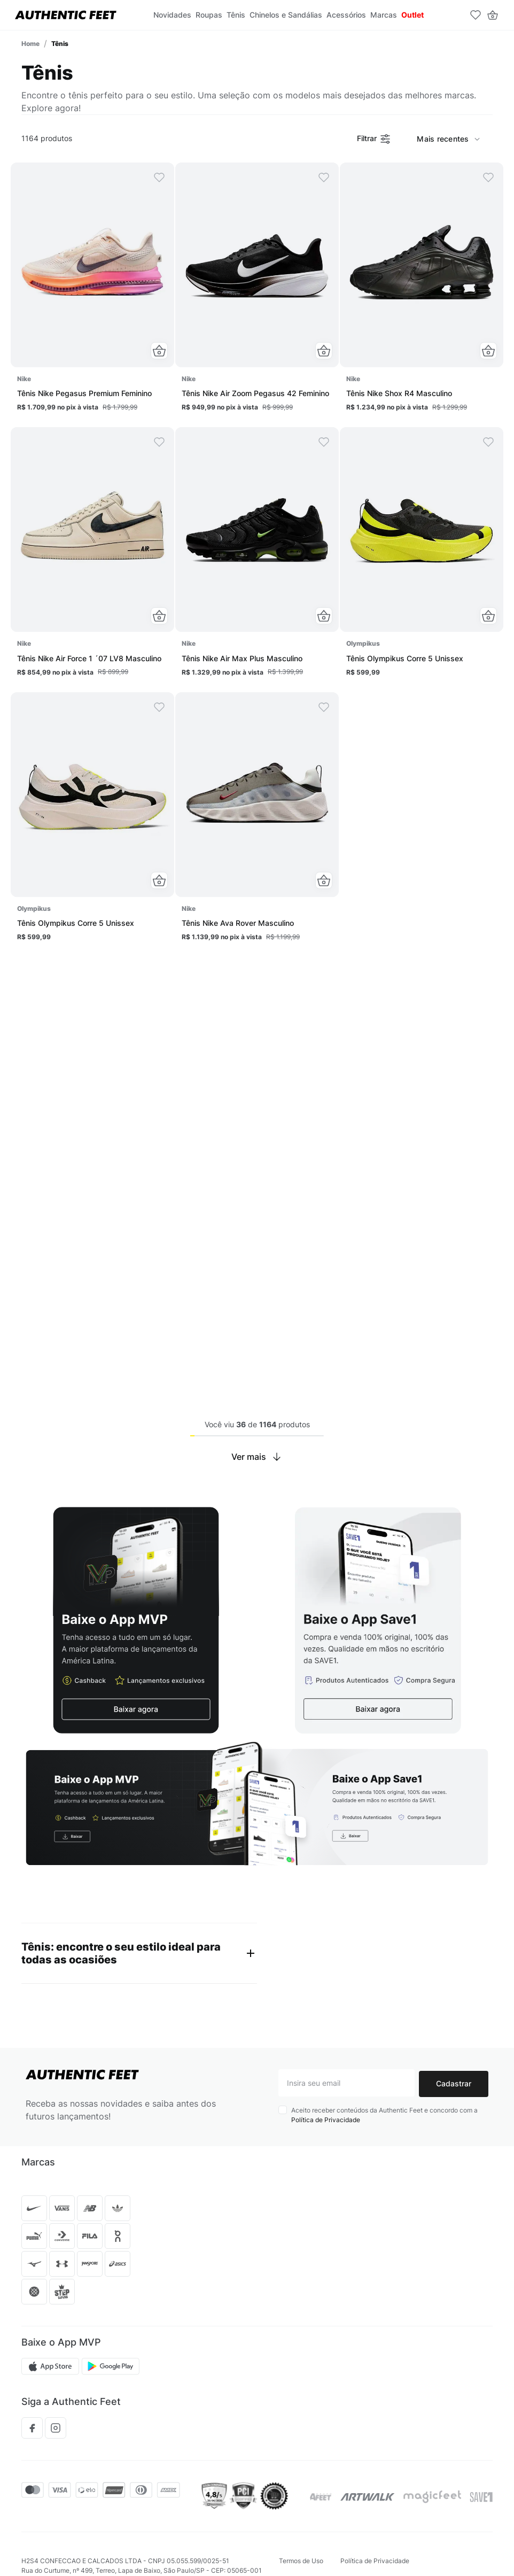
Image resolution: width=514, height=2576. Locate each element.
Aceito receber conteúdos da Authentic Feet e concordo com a (384, 2116)
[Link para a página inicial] (30, 44)
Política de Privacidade (325, 2121)
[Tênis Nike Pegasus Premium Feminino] (92, 291)
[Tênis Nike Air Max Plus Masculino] (257, 556)
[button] (159, 351)
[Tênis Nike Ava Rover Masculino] (257, 821)
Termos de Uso (301, 2563)
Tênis (59, 44)
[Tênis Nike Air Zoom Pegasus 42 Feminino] (257, 291)
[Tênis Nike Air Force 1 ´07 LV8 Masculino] (92, 556)
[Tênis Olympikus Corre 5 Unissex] (421, 556)
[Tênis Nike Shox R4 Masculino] (421, 291)
